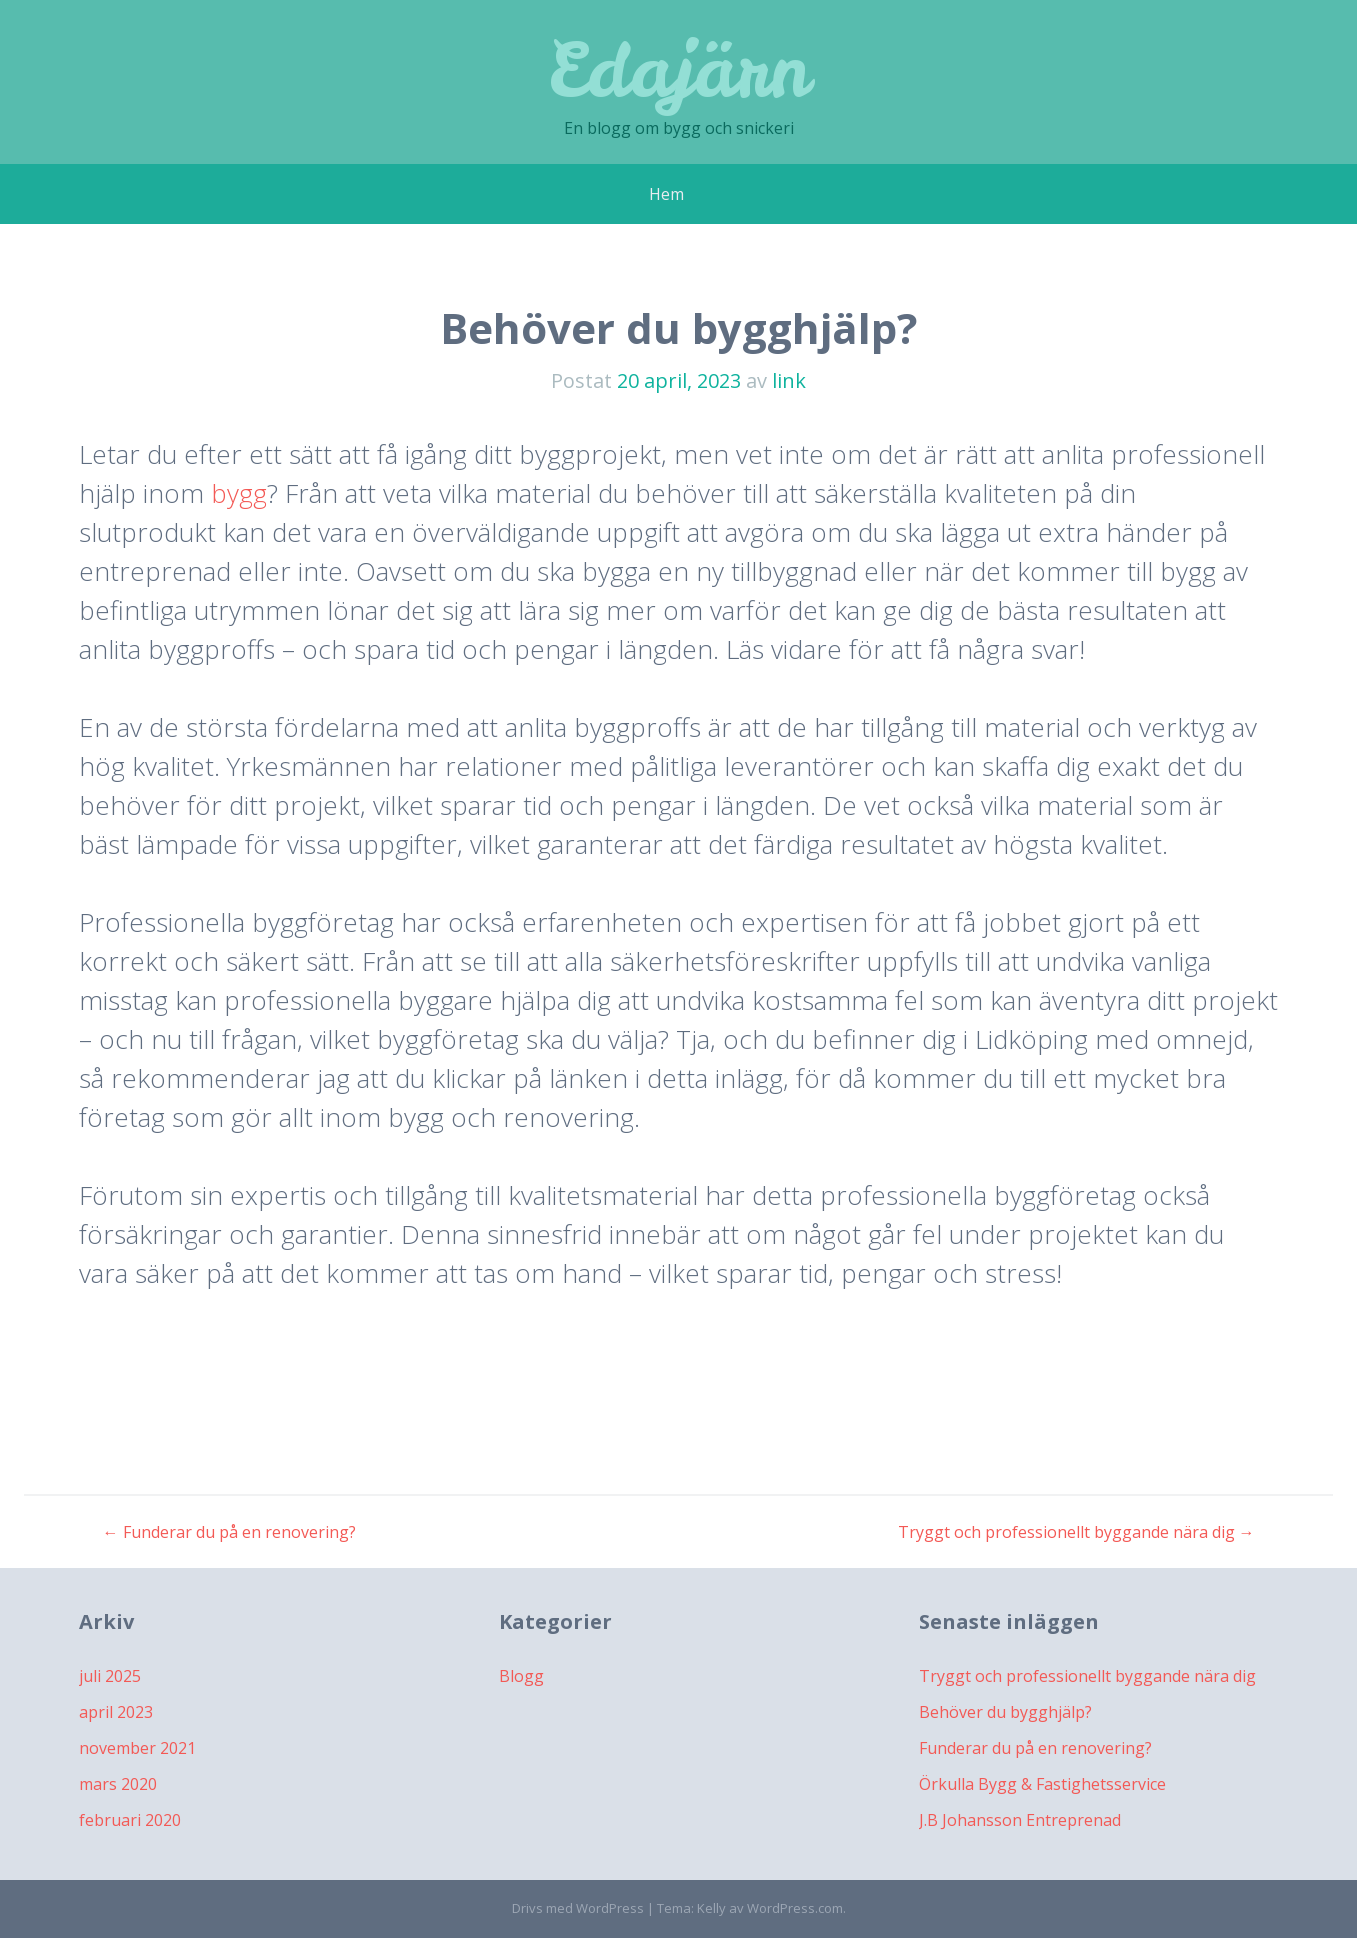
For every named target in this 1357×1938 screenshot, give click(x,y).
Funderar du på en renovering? (229, 1532)
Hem (666, 194)
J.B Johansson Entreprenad (1020, 1820)
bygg (239, 493)
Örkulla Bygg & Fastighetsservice (1042, 1784)
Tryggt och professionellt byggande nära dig (1076, 1532)
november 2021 (137, 1748)
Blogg (521, 1676)
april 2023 (116, 1712)
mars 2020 (118, 1784)
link (789, 380)
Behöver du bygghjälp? (1005, 1712)
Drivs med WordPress (578, 1908)
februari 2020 (130, 1820)
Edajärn (678, 69)
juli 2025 (110, 1676)
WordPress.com (795, 1908)
